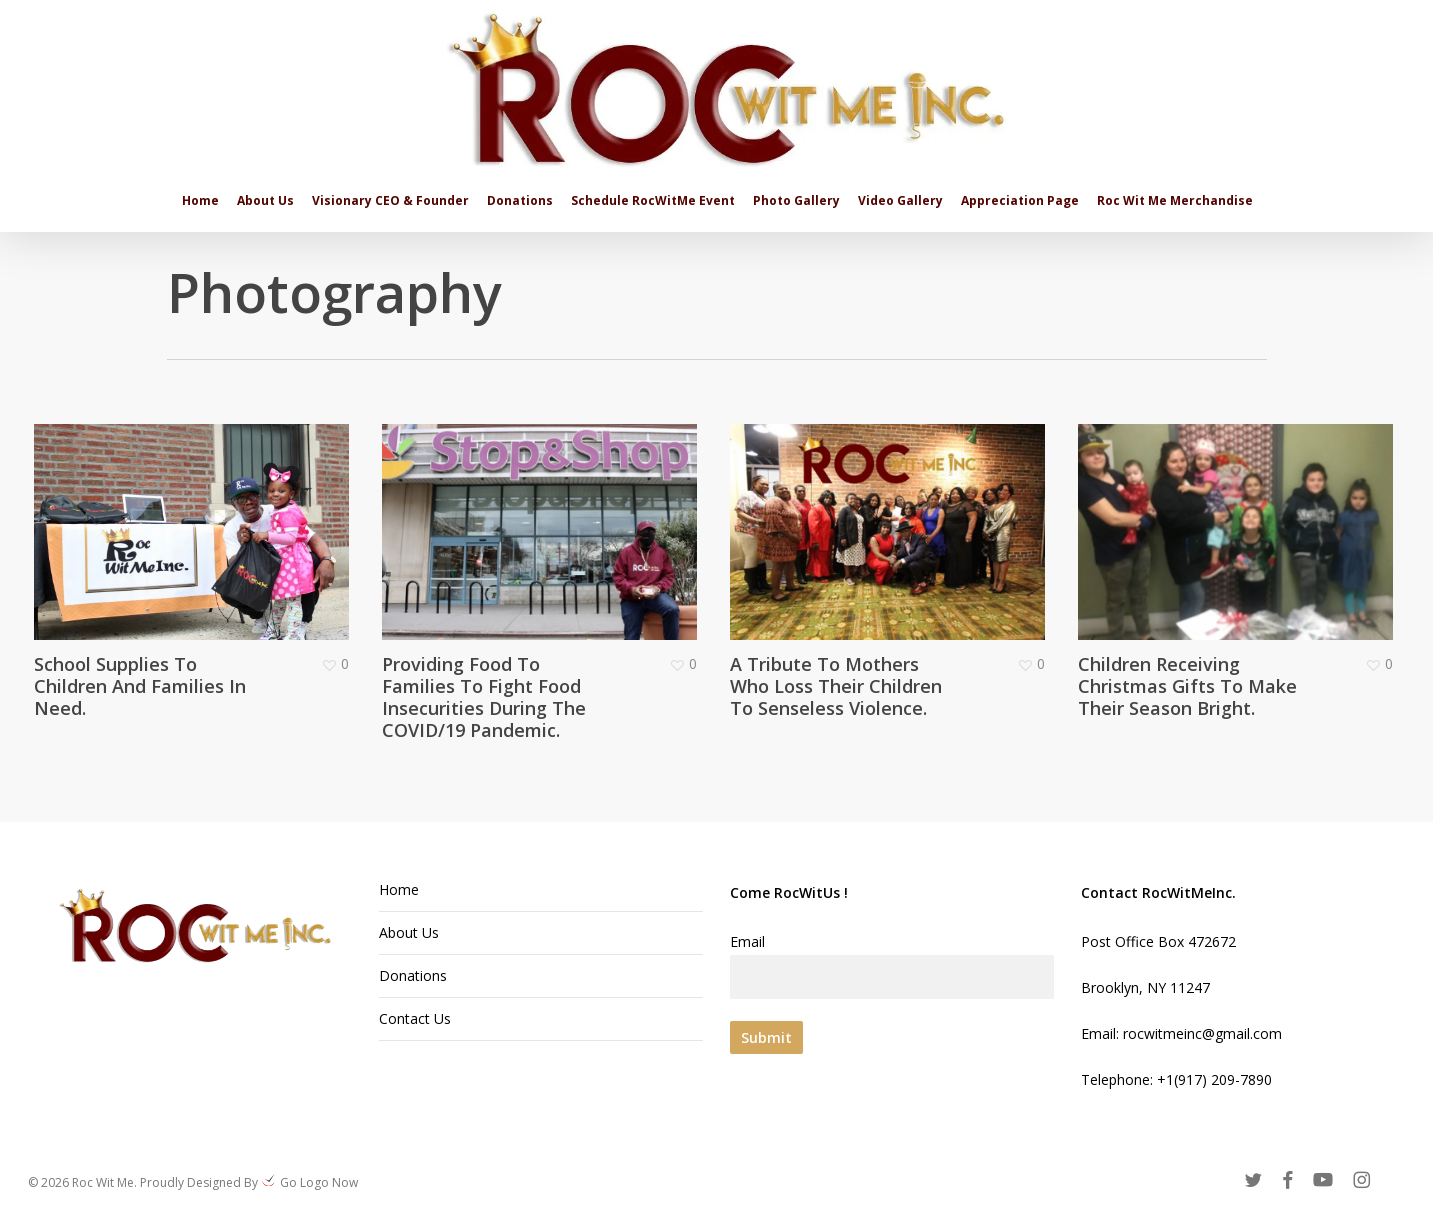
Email (892, 965)
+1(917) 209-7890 (1214, 1079)
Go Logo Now (317, 1182)
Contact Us (415, 1018)
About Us (409, 932)
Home (399, 889)
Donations (413, 975)
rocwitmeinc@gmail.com (1202, 1033)
